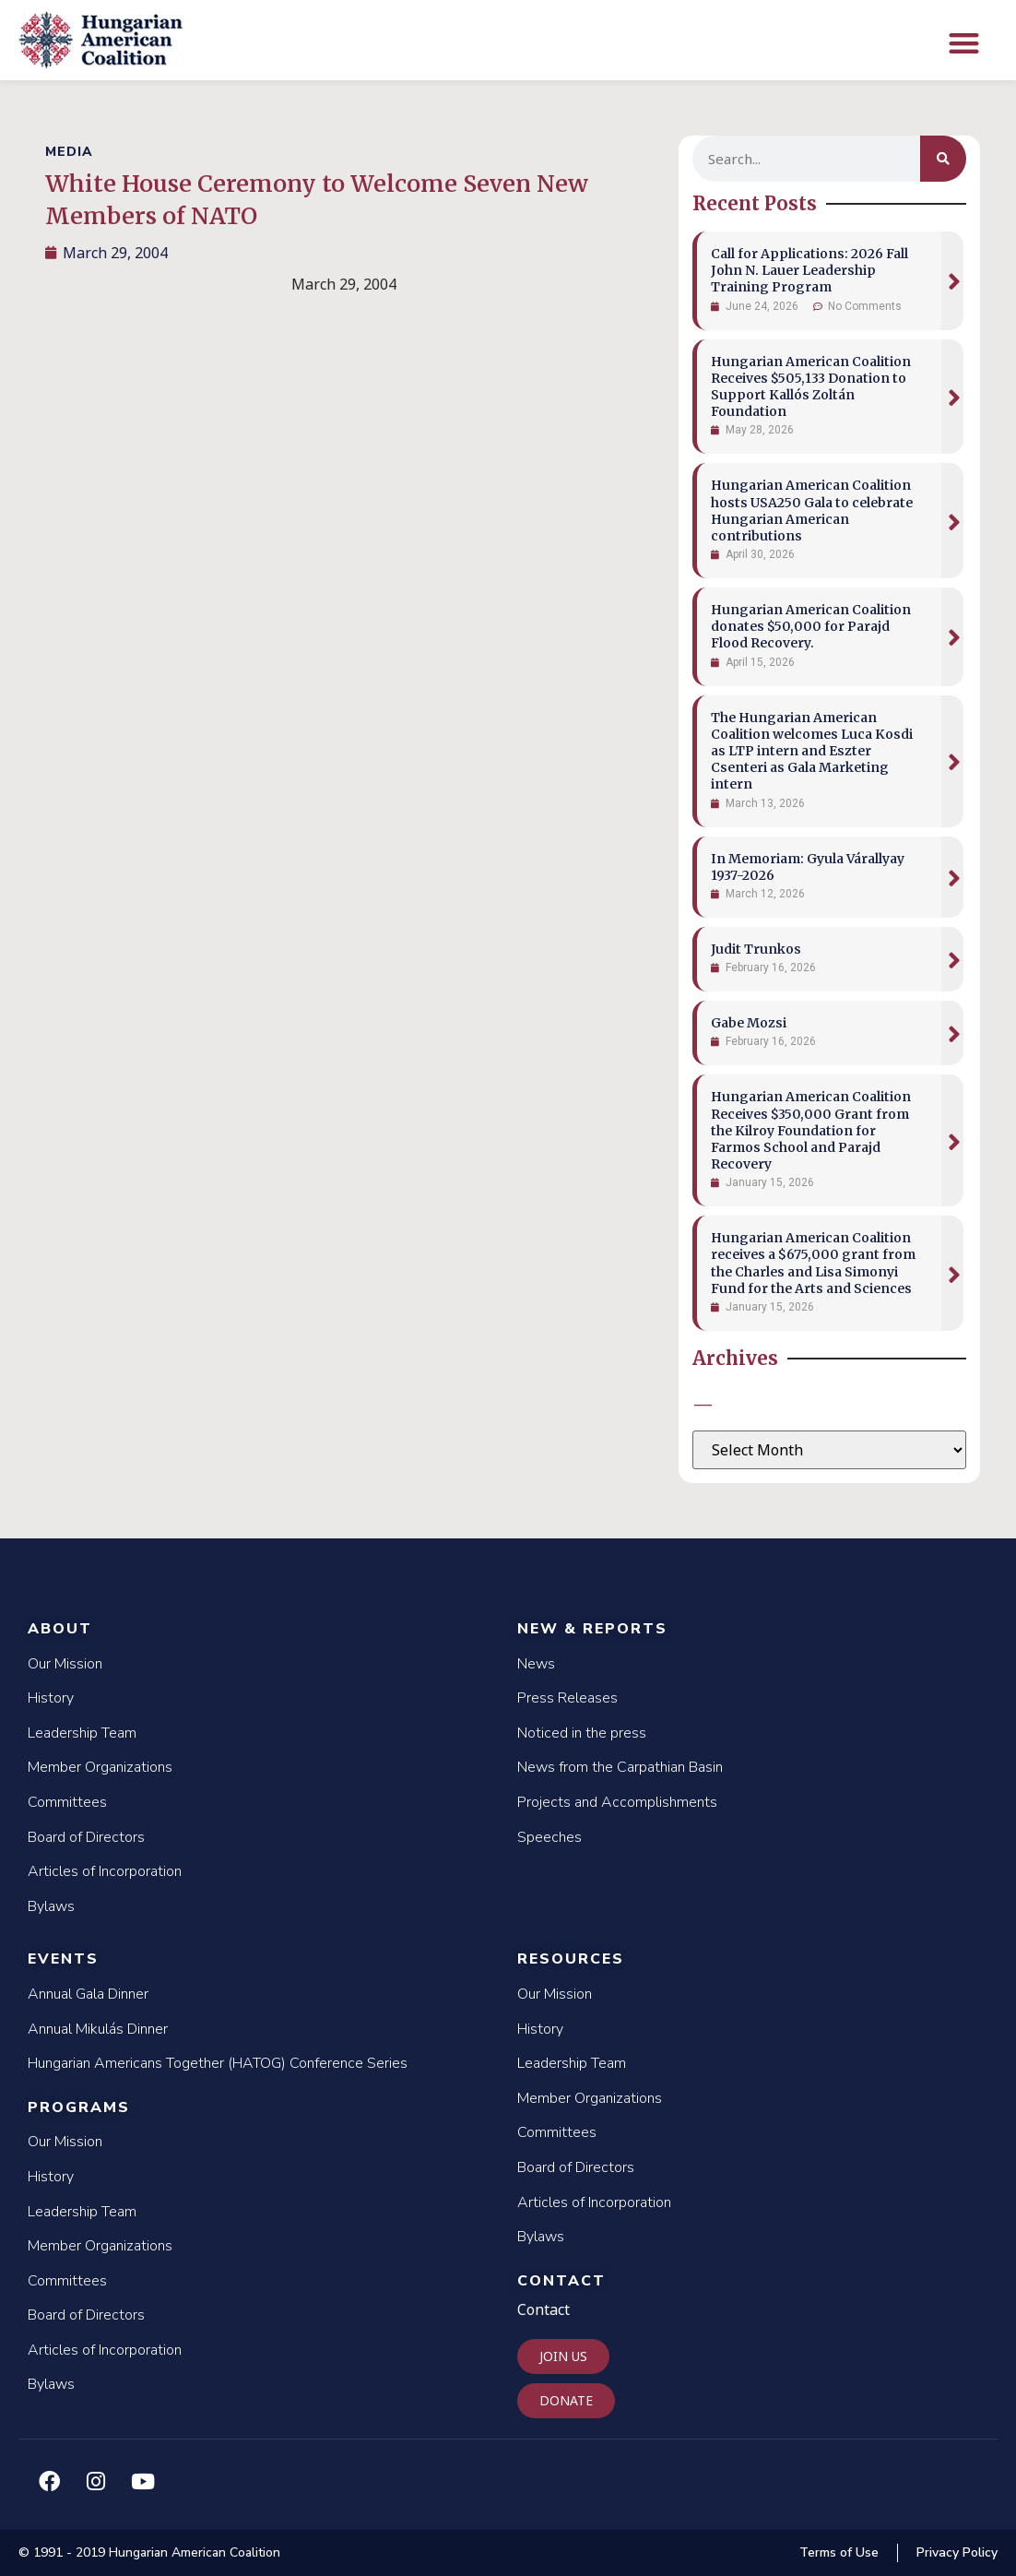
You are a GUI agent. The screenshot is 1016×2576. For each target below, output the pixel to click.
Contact (561, 2281)
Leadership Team (82, 1733)
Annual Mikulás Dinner (98, 2029)
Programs (79, 2107)
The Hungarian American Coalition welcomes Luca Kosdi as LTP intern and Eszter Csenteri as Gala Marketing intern (812, 751)
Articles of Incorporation (105, 1871)
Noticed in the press (581, 1733)
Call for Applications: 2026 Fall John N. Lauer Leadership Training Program (809, 270)
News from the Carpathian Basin (620, 1767)
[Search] (943, 159)
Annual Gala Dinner (88, 1994)
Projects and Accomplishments (617, 1802)
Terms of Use (839, 2552)
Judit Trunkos (756, 949)
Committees (67, 1802)
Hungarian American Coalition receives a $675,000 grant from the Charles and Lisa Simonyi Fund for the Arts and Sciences (813, 1263)
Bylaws (51, 1906)
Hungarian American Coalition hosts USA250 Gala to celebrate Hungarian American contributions (812, 510)
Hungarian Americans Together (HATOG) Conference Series (218, 2063)
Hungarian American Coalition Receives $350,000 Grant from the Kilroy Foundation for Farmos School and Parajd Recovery (811, 1130)
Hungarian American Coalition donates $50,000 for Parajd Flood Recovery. (811, 626)
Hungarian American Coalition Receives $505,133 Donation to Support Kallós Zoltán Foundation (811, 387)
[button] (963, 42)
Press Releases (567, 1698)
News (536, 1664)
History (51, 1698)
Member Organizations (100, 1767)
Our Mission (65, 1664)
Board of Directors (86, 1837)
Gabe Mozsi (748, 1023)
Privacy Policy (957, 2552)
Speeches (549, 1837)
